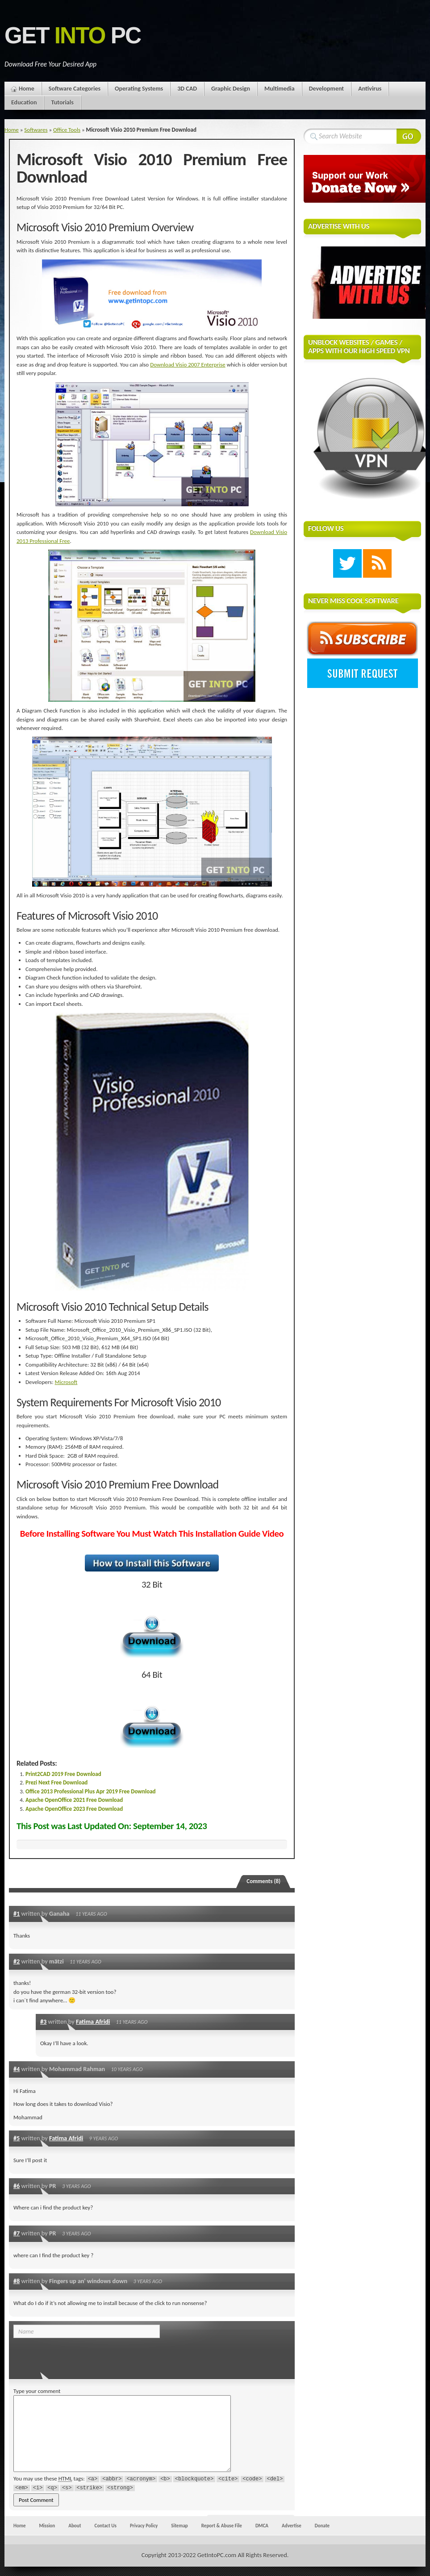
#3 (43, 2021)
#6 (16, 2186)
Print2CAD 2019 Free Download (63, 1774)
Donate (322, 2525)
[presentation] (74, 2356)
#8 (16, 2281)
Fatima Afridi (93, 2021)
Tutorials (62, 102)
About (74, 2525)
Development (326, 88)
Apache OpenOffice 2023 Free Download (74, 1808)
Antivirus (369, 88)
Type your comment (36, 2391)
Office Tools (66, 129)
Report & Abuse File (221, 2525)
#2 (16, 1961)
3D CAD (187, 88)
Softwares (35, 129)
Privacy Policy (144, 2525)
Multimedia (279, 88)
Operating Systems (139, 88)
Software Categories (74, 88)
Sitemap (179, 2525)
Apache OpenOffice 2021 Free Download (74, 1800)
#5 (16, 2138)
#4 (16, 2069)
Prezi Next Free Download (56, 1782)
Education (24, 102)
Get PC (72, 35)
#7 (16, 2233)
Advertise (291, 2525)
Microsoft (66, 1382)
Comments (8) (263, 1881)
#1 (16, 1913)
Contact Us (106, 2525)
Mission (47, 2525)
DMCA (261, 2525)
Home (26, 88)
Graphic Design (230, 88)
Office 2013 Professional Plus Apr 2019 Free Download (90, 1791)
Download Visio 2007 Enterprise (187, 364)
